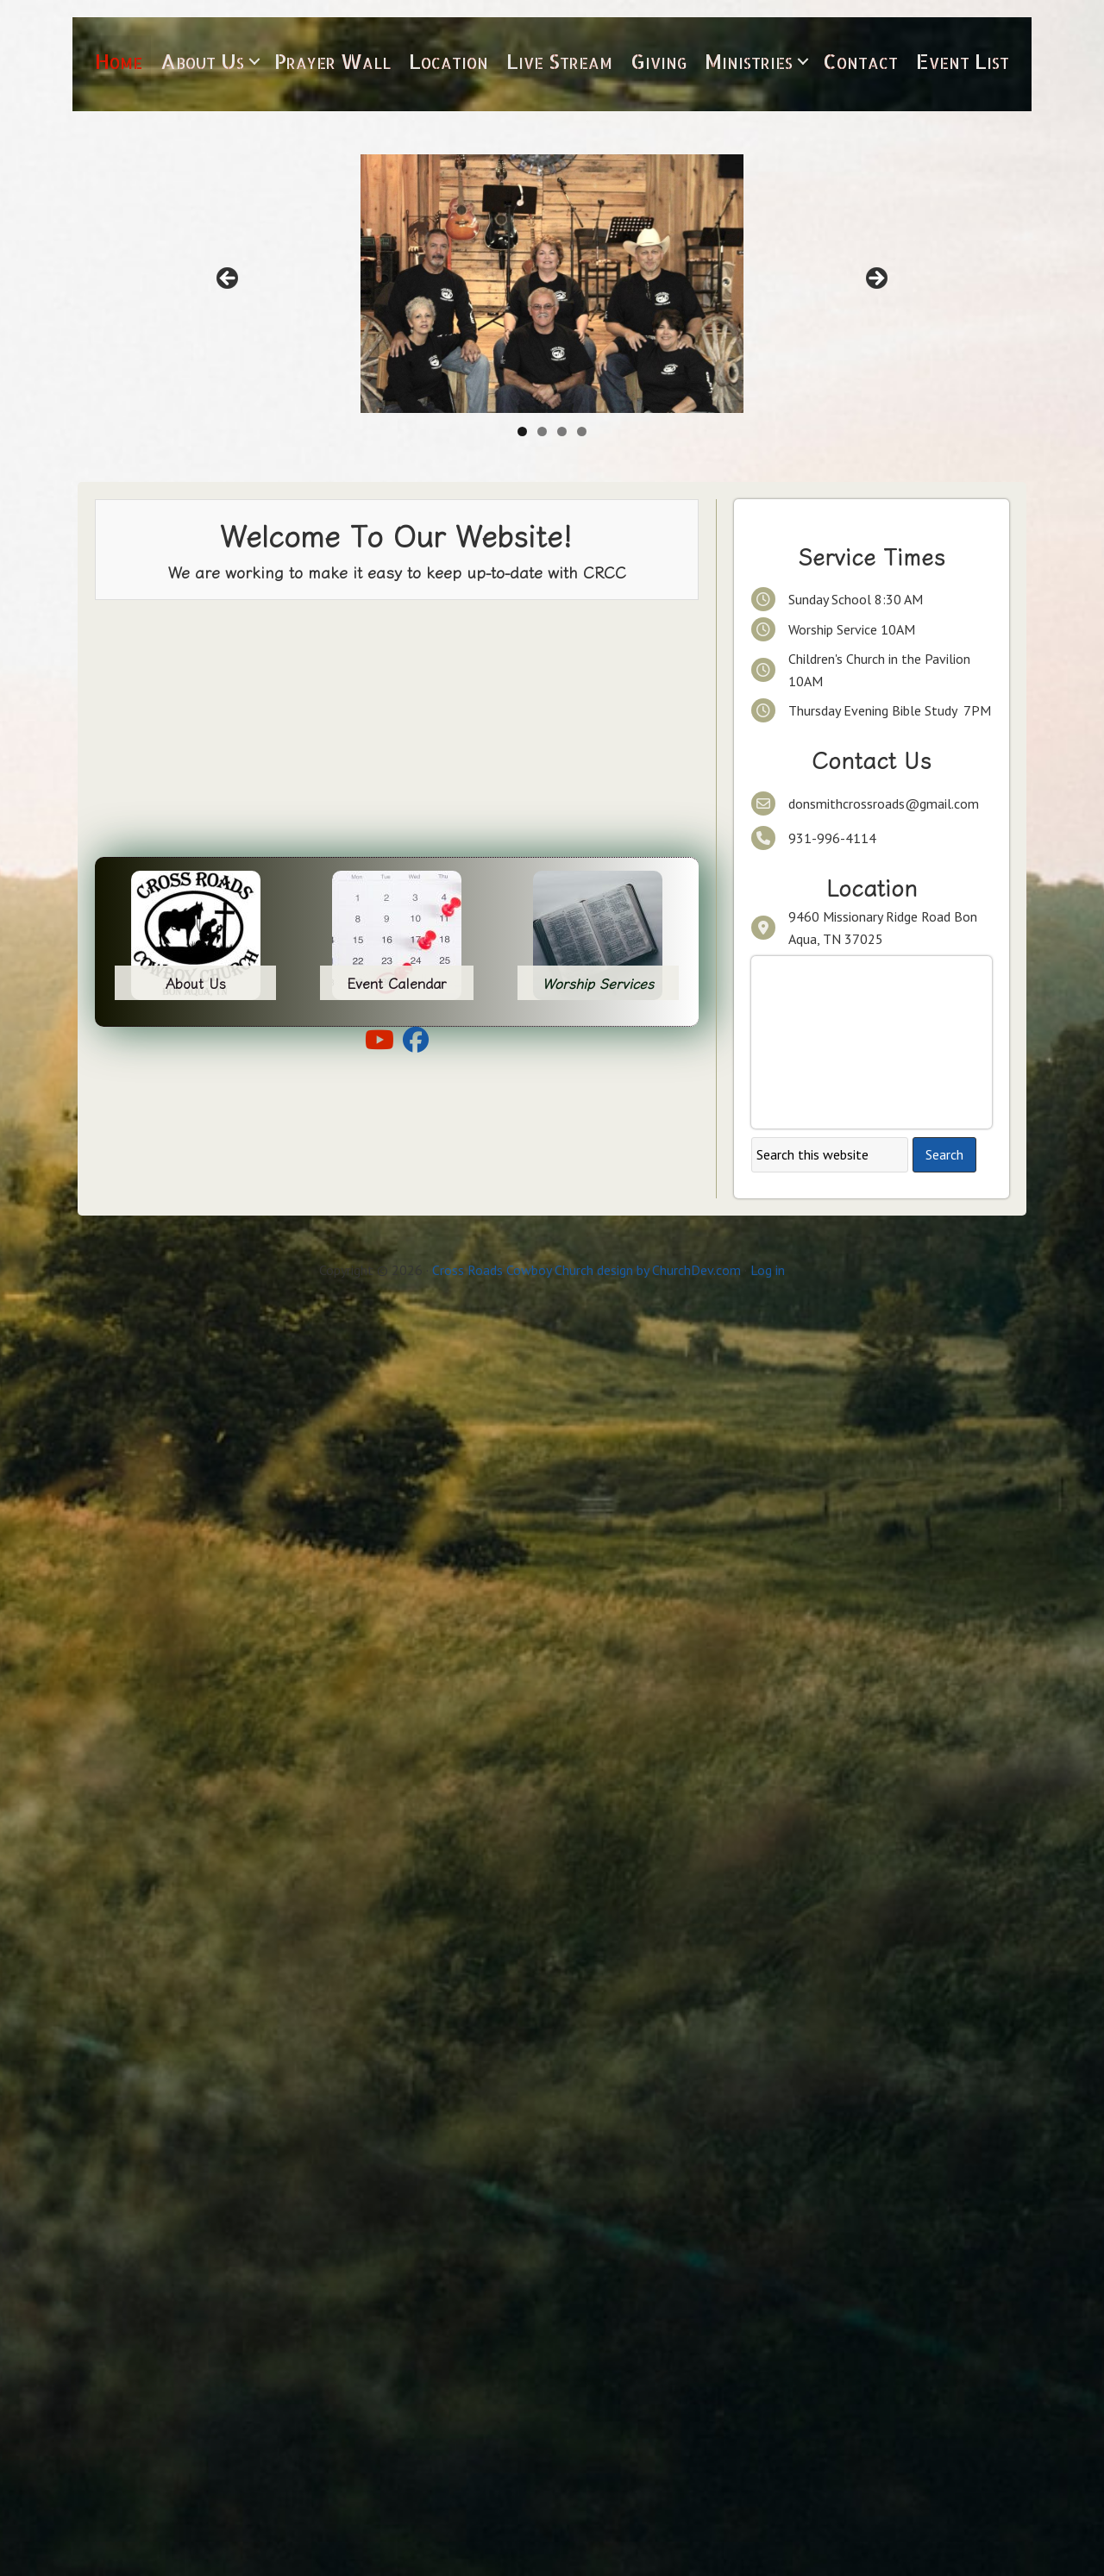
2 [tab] (542, 431)
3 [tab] (562, 431)
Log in (767, 1270)
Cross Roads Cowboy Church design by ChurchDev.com (586, 1270)
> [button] (875, 279)
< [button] (229, 279)
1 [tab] (522, 431)
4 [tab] (581, 431)
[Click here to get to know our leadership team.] (552, 283)
